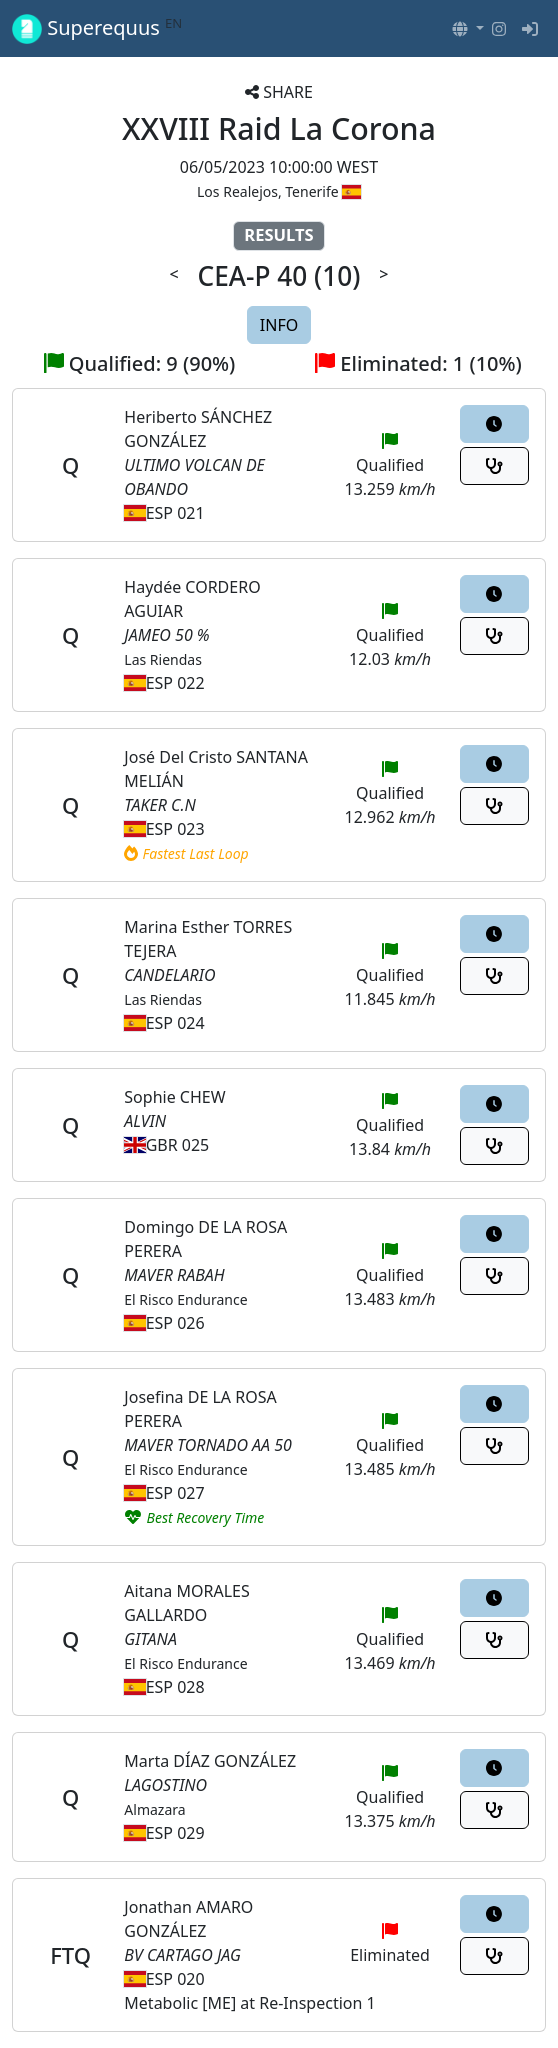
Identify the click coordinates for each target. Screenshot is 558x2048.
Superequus (97, 28)
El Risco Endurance (185, 1299)
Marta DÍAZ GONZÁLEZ (210, 1761)
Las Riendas (163, 659)
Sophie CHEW (174, 1097)
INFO (279, 325)
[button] (468, 29)
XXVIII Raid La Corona (279, 128)
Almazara (154, 1809)
